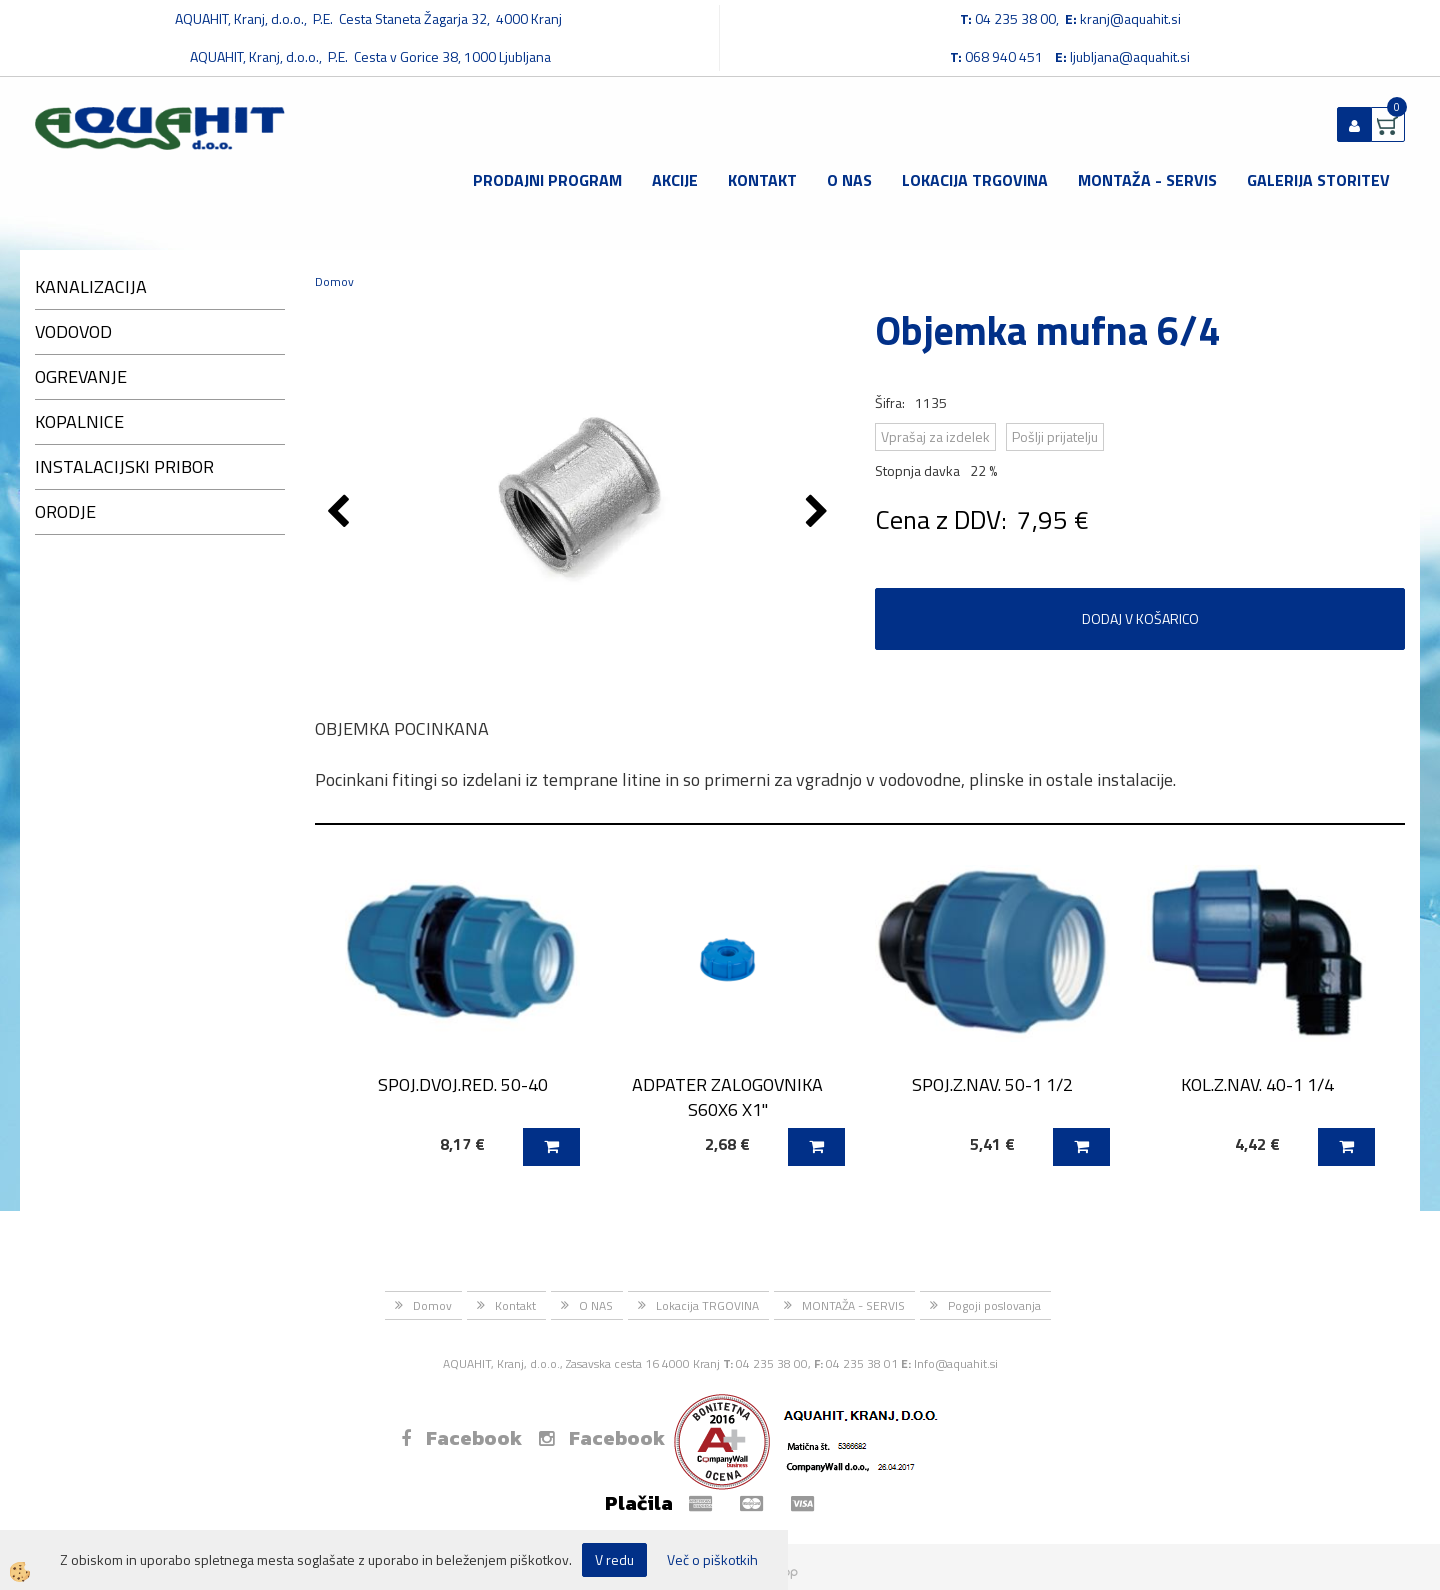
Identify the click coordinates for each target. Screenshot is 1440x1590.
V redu (614, 1559)
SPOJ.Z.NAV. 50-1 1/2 (992, 1084)
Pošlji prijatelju (1055, 436)
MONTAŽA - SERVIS (1147, 180)
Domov (334, 281)
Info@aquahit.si (956, 1363)
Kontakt (762, 180)
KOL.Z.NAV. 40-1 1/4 (1257, 1084)
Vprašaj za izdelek (935, 436)
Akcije (675, 180)
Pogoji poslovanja (994, 1305)
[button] (819, 513)
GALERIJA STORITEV (1318, 180)
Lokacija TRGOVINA (975, 180)
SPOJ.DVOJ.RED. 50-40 (463, 1084)
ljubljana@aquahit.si (1130, 56)
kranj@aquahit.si (1130, 18)
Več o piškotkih (712, 1560)
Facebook (461, 1438)
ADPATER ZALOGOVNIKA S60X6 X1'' (727, 1097)
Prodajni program (547, 180)
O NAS (849, 180)
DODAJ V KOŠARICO (1140, 618)
